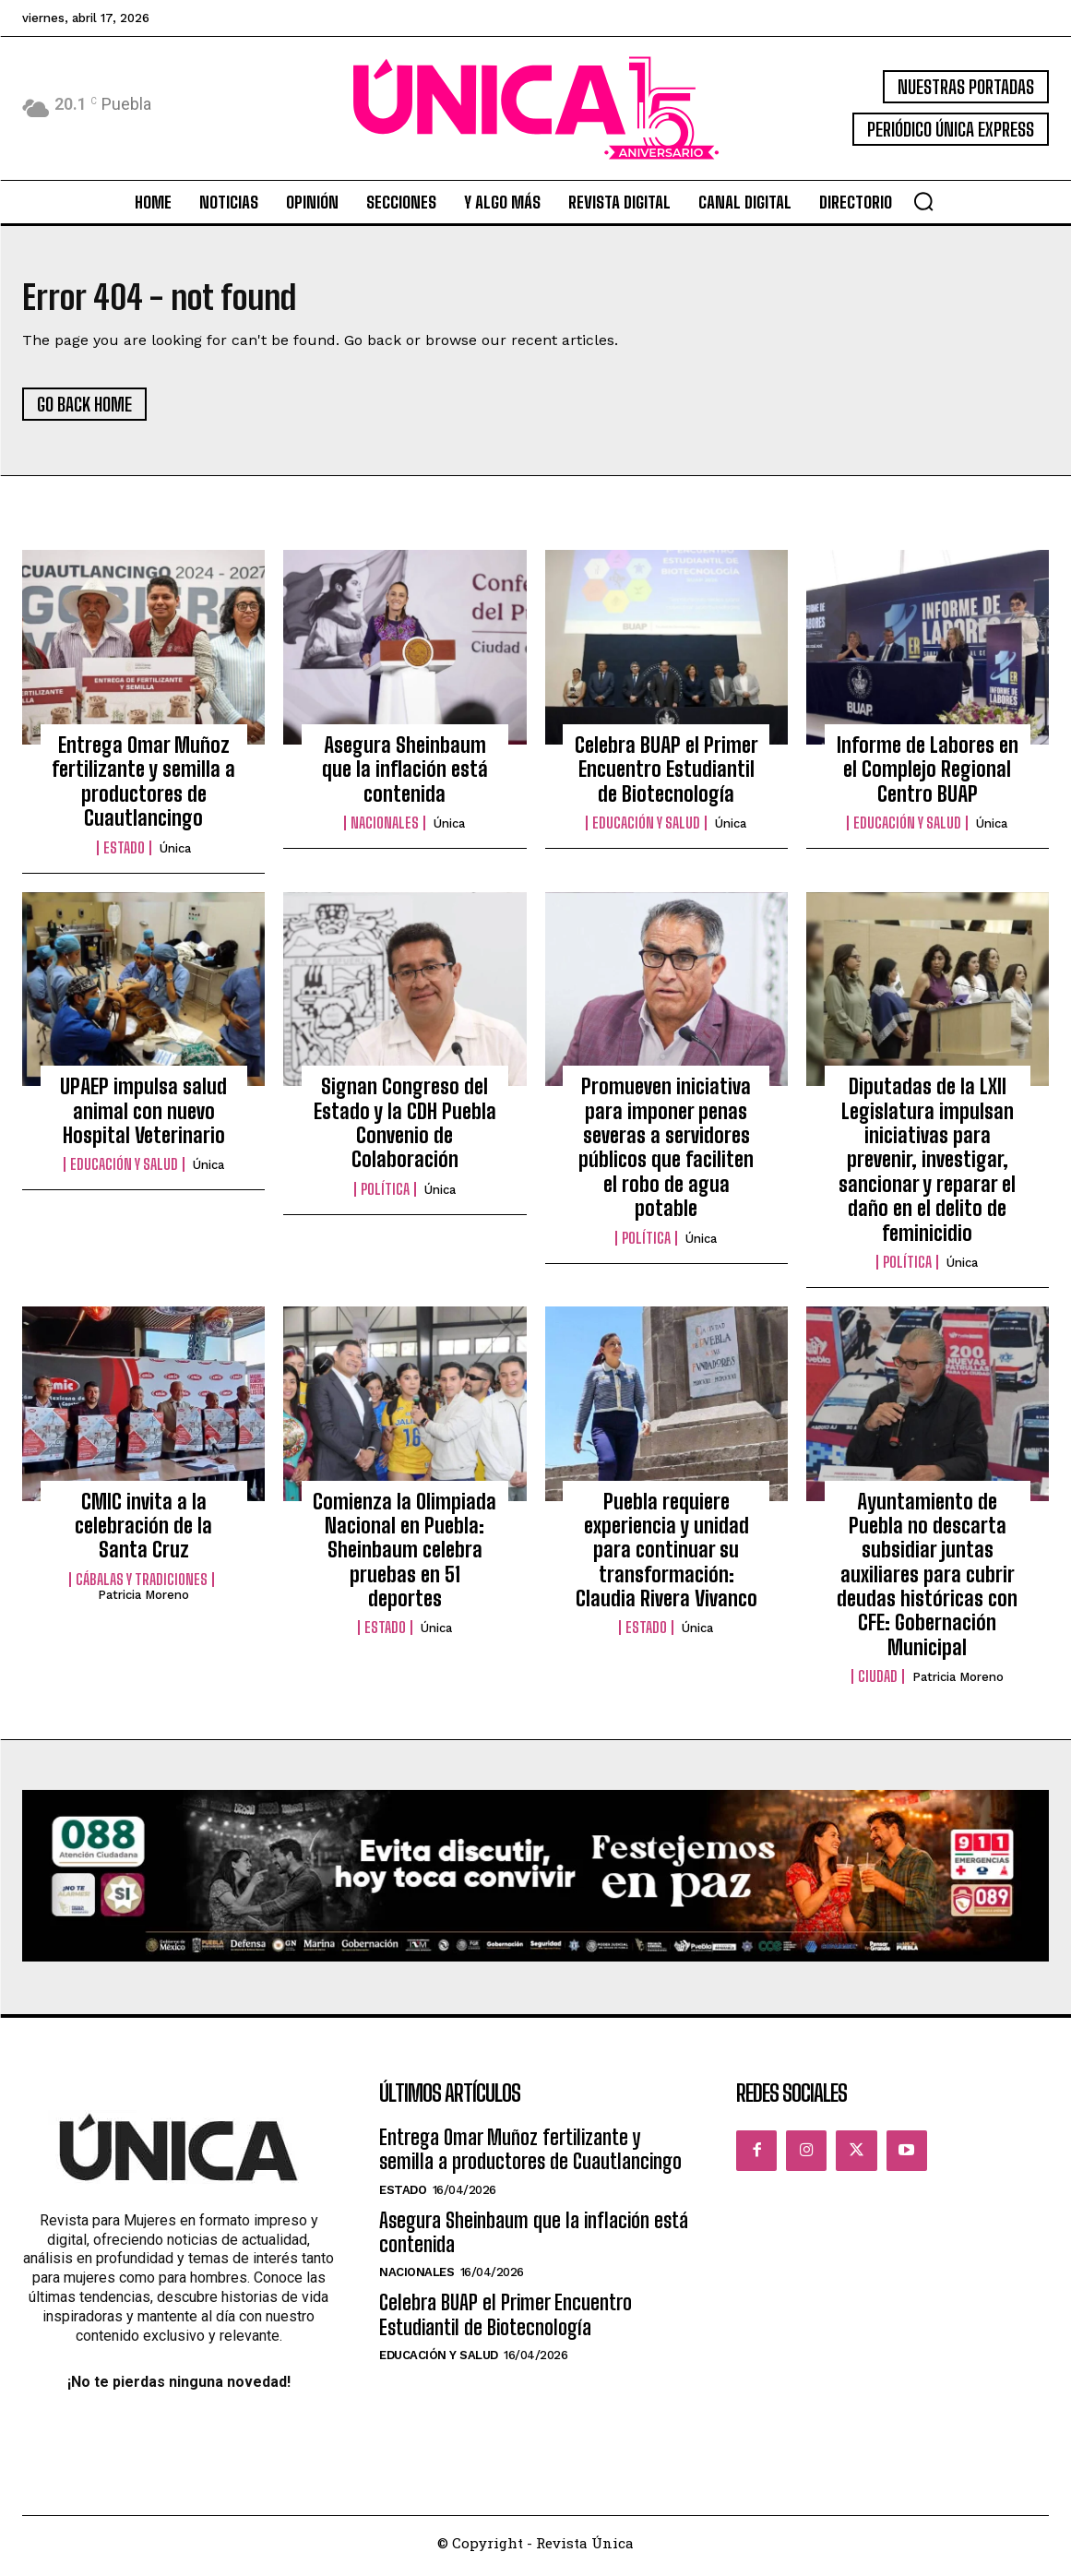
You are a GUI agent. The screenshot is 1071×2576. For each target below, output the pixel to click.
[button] (923, 201)
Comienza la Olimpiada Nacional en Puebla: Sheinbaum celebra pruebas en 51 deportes (404, 1556)
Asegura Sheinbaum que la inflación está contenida (405, 776)
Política (385, 1194)
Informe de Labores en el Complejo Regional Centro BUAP (927, 776)
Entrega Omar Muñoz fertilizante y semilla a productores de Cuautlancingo (143, 788)
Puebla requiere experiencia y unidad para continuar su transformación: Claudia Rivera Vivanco (666, 1556)
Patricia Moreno (143, 1600)
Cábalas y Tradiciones (142, 1585)
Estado (124, 853)
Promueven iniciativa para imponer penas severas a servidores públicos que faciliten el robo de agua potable (666, 1153)
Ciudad (878, 1683)
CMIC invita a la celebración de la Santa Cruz (143, 1531)
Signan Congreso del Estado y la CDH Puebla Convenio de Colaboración (405, 1129)
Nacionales (385, 829)
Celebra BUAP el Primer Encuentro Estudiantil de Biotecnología (666, 776)
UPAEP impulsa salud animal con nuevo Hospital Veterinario (143, 1117)
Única (175, 854)
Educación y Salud (646, 829)
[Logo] (535, 108)
